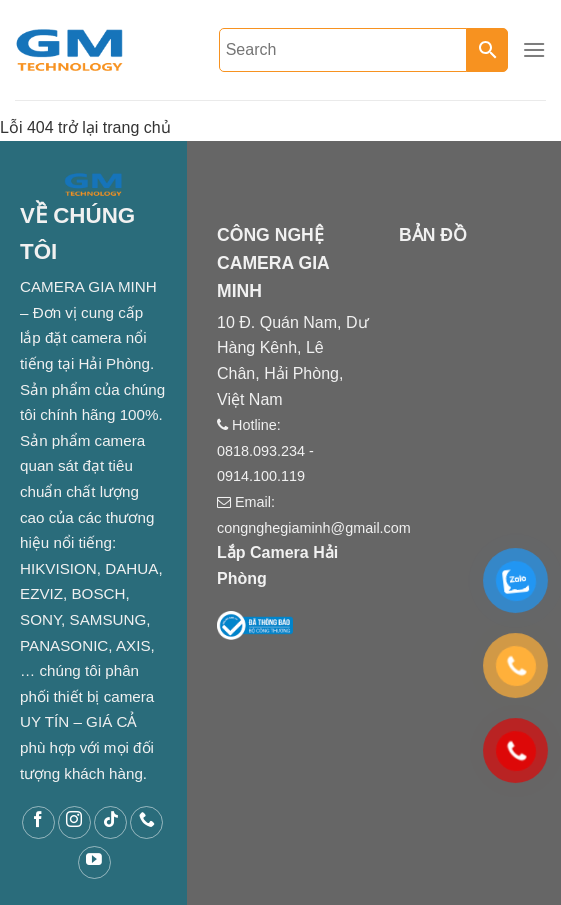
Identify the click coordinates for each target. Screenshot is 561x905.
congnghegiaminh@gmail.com (314, 528)
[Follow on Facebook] (38, 822)
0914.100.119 (261, 476)
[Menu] (534, 49)
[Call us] (146, 822)
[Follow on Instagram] (74, 822)
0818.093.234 (261, 451)
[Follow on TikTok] (110, 822)
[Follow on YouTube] (94, 862)
